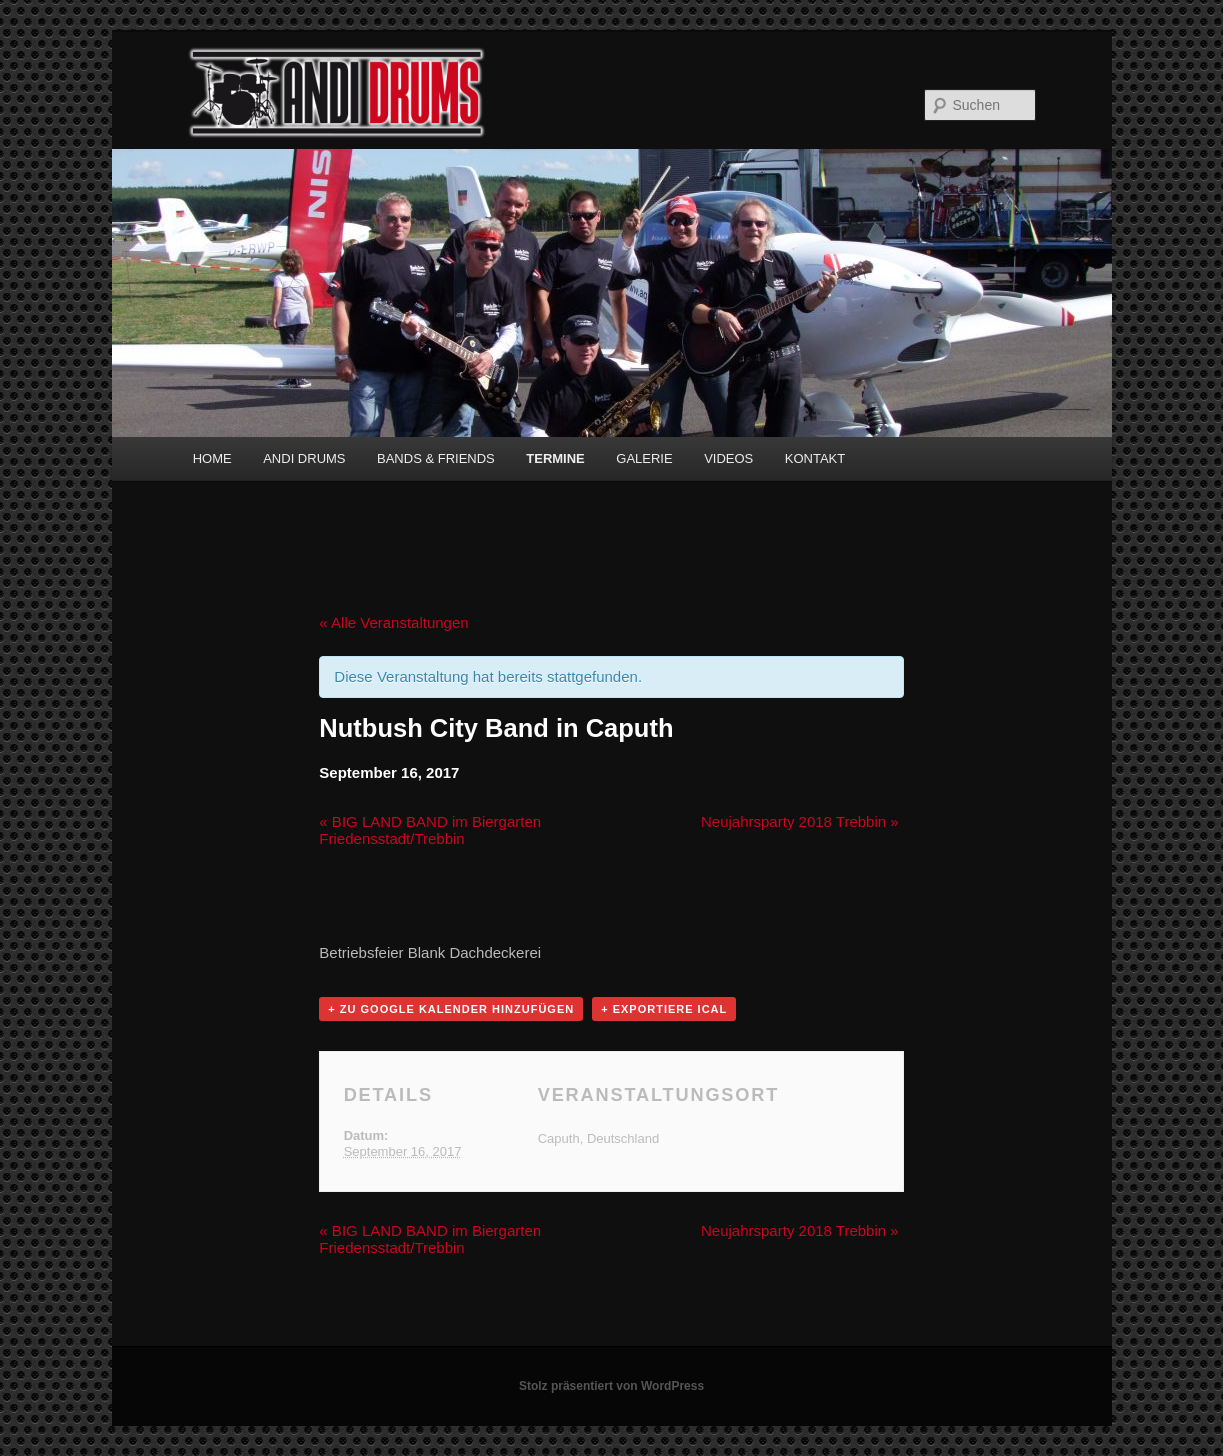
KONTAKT (815, 458)
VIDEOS (728, 458)
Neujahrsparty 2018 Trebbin (800, 821)
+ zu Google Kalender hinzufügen (451, 1009)
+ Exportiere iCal (664, 1009)
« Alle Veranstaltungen (393, 622)
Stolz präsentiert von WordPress (611, 1386)
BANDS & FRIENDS (436, 458)
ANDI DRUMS (304, 458)
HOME (212, 458)
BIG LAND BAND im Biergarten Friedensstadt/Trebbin (430, 830)
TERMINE (555, 458)
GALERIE (644, 458)
